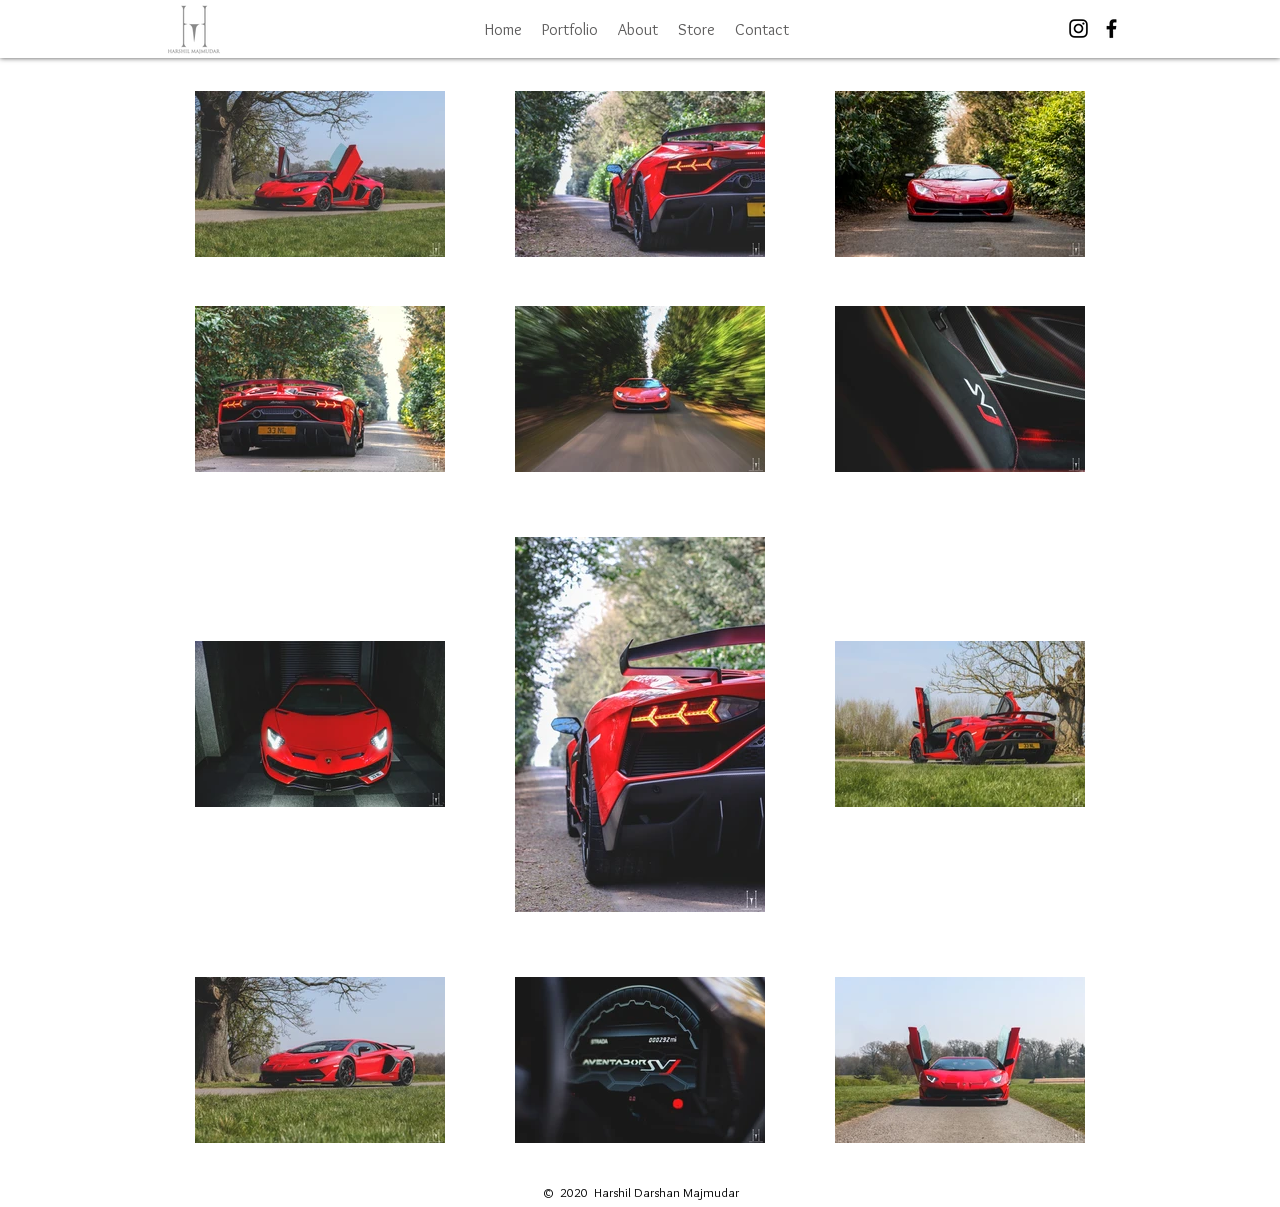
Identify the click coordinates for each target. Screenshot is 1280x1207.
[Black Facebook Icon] (1111, 28)
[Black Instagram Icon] (1078, 28)
